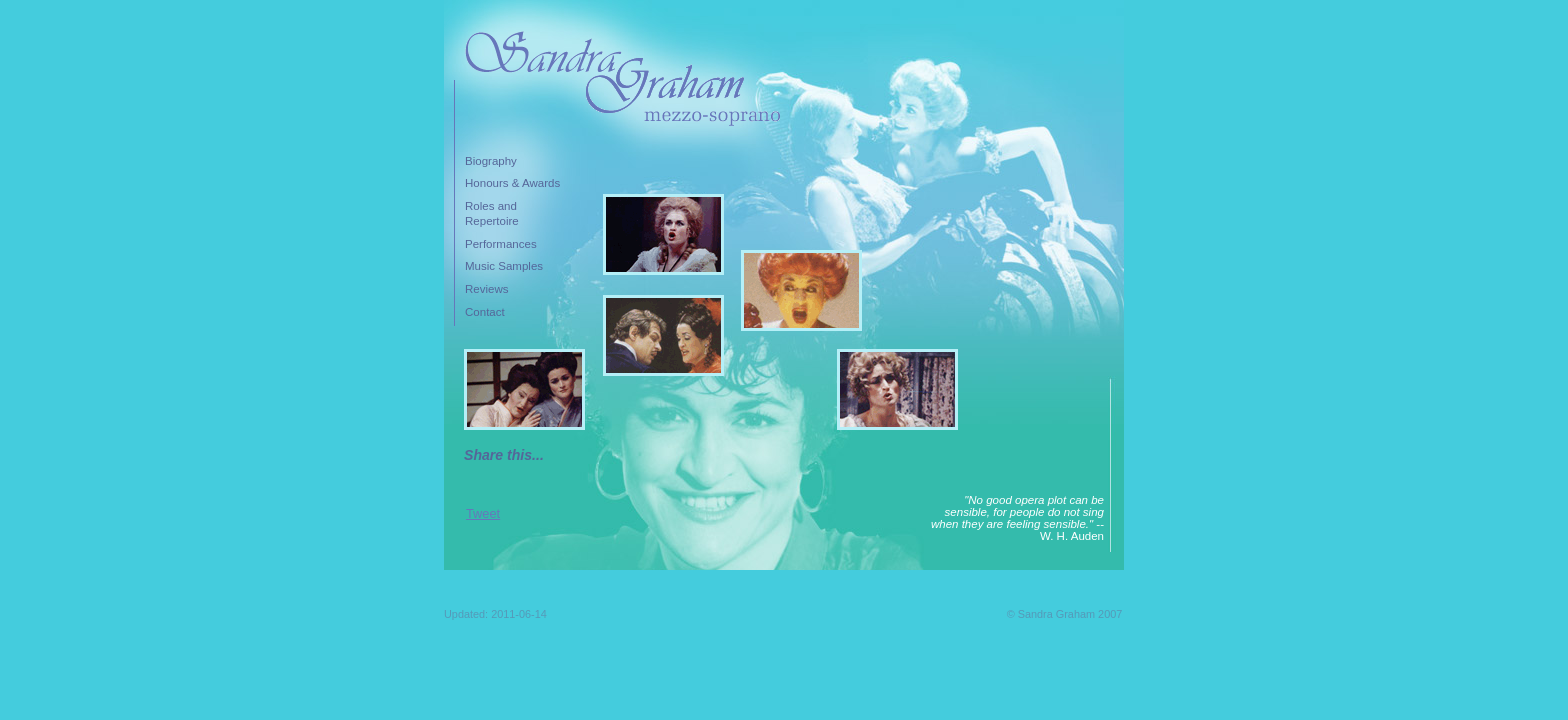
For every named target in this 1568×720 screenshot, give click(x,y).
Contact (485, 312)
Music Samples (504, 266)
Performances (501, 244)
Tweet (483, 513)
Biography (491, 161)
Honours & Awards (512, 183)
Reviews (487, 289)
